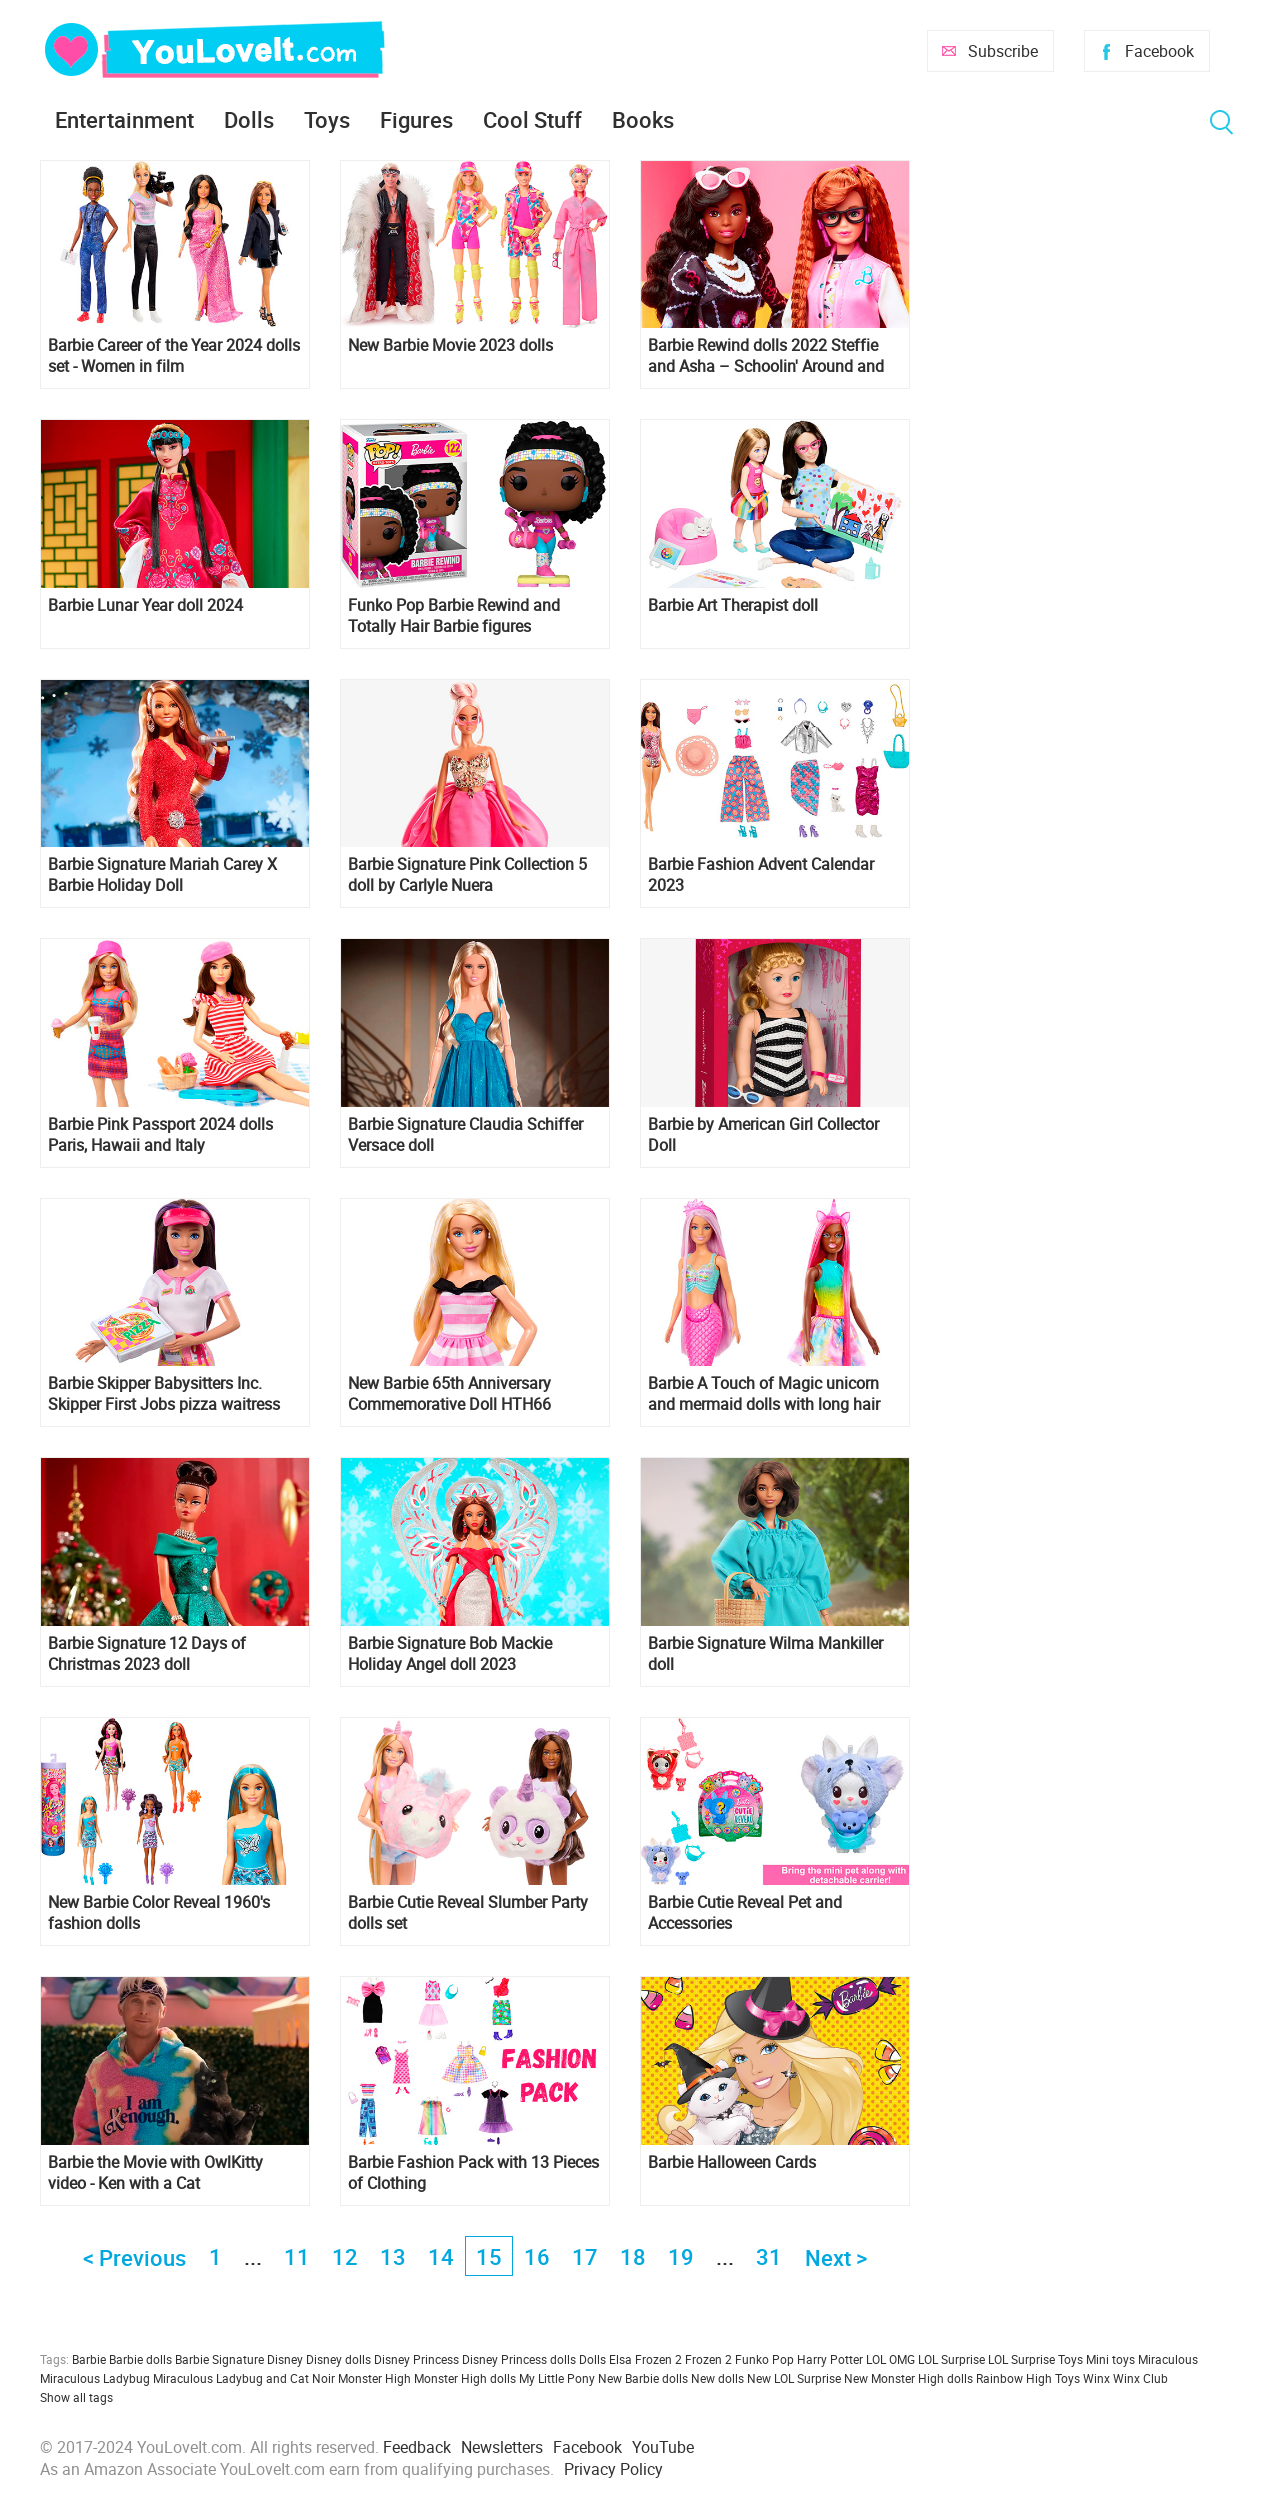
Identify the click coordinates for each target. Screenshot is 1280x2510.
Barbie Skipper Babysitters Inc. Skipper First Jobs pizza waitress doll (164, 1394)
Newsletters (502, 2447)
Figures (416, 119)
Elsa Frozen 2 (645, 2359)
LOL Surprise (951, 2359)
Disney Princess (416, 2359)
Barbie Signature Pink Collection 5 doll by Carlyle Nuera (467, 875)
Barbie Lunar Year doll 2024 (145, 605)
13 (393, 2256)
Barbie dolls (140, 2359)
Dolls (249, 119)
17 (585, 2256)
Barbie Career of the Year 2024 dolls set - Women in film (174, 356)
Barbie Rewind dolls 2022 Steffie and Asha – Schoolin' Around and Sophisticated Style (766, 356)
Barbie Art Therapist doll (733, 605)
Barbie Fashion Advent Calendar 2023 (761, 875)
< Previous (134, 2257)
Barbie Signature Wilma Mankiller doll (765, 1654)
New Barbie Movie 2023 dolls (450, 345)
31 (769, 2256)
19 (681, 2256)
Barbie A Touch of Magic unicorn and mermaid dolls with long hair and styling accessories (764, 1394)
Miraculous (1168, 2359)
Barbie (89, 2359)
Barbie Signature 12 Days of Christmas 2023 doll (147, 1654)
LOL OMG (890, 2359)
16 (537, 2256)
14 (441, 2256)
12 (345, 2256)
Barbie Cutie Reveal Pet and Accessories (745, 1913)
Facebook (1159, 51)
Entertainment (124, 119)
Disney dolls (338, 2359)
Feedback (417, 2447)
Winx (1096, 2378)
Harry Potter (830, 2359)
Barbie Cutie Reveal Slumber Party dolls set (468, 1913)
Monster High (374, 2378)
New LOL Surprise (794, 2378)
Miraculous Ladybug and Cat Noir (244, 2378)
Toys (327, 119)
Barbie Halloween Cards (732, 2162)
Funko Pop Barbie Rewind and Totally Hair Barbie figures (454, 616)
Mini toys (1110, 2359)
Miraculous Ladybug (95, 2378)
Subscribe (1003, 51)
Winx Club (1140, 2378)
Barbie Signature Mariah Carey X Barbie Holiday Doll (162, 875)
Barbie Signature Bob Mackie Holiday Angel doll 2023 (450, 1654)
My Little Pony (557, 2378)
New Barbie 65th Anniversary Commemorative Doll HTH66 (449, 1394)
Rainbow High (1014, 2378)
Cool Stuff (532, 119)
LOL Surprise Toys (1035, 2359)
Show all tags (76, 2397)
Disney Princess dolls (519, 2359)
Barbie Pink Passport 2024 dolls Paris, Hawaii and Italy (160, 1135)
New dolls (717, 2378)
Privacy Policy (613, 2469)
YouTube (663, 2447)
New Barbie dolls (643, 2378)
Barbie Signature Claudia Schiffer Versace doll (465, 1135)
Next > (836, 2257)
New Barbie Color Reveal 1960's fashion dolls (159, 1913)
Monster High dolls (465, 2378)
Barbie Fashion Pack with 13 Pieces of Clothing (473, 2173)
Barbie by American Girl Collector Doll (763, 1135)
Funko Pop (764, 2359)
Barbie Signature (219, 2359)
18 (633, 2256)
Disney (285, 2359)
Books (643, 119)
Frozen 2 (708, 2359)
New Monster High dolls (908, 2378)
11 (297, 2256)
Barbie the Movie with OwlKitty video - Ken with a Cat (155, 2173)
